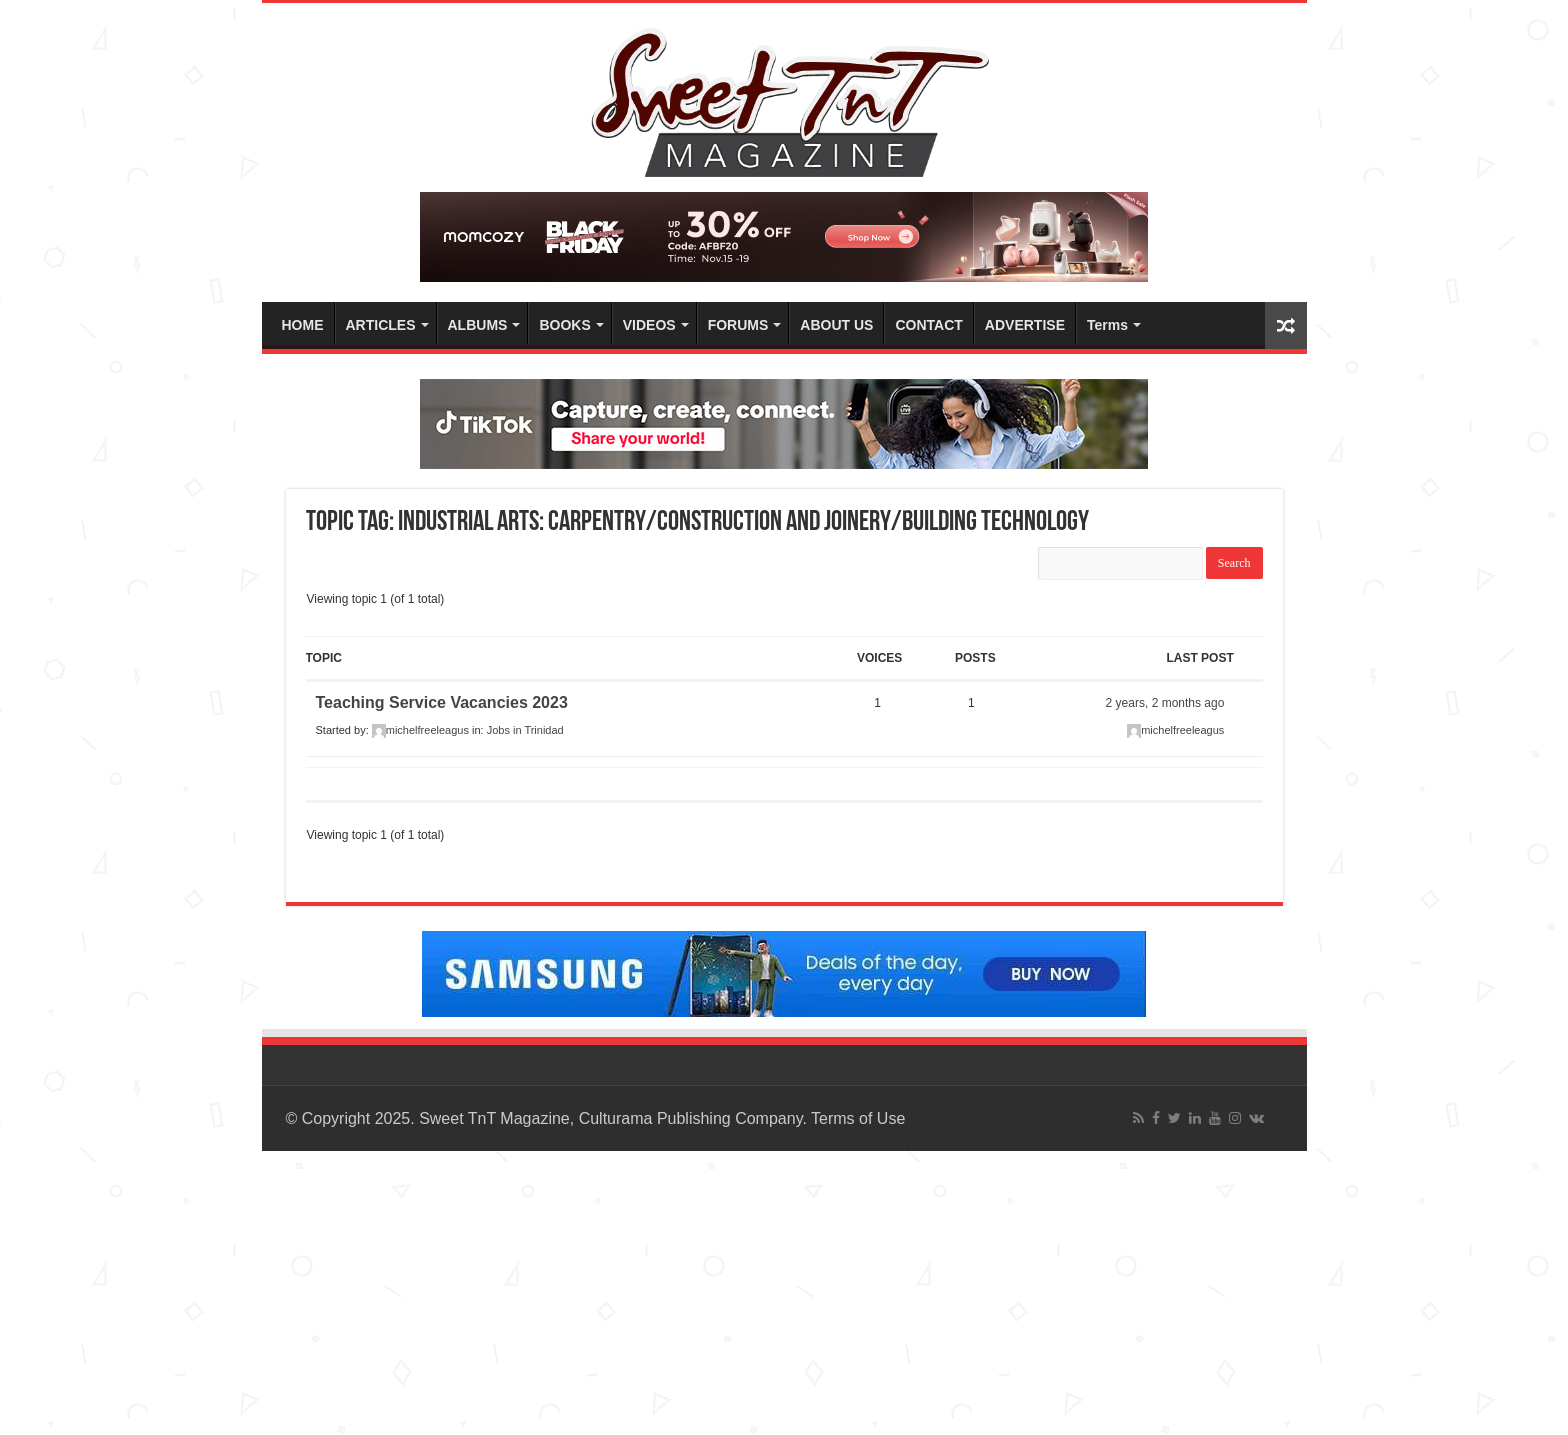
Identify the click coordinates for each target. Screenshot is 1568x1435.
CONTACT (928, 325)
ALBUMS (478, 325)
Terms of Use (858, 1118)
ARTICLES (381, 325)
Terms (1107, 325)
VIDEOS (649, 325)
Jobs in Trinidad (525, 730)
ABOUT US (836, 325)
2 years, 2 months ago (1165, 703)
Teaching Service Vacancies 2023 (442, 702)
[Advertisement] (600, 1291)
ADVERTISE (1025, 325)
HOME (303, 325)
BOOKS (564, 325)
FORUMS (738, 325)
